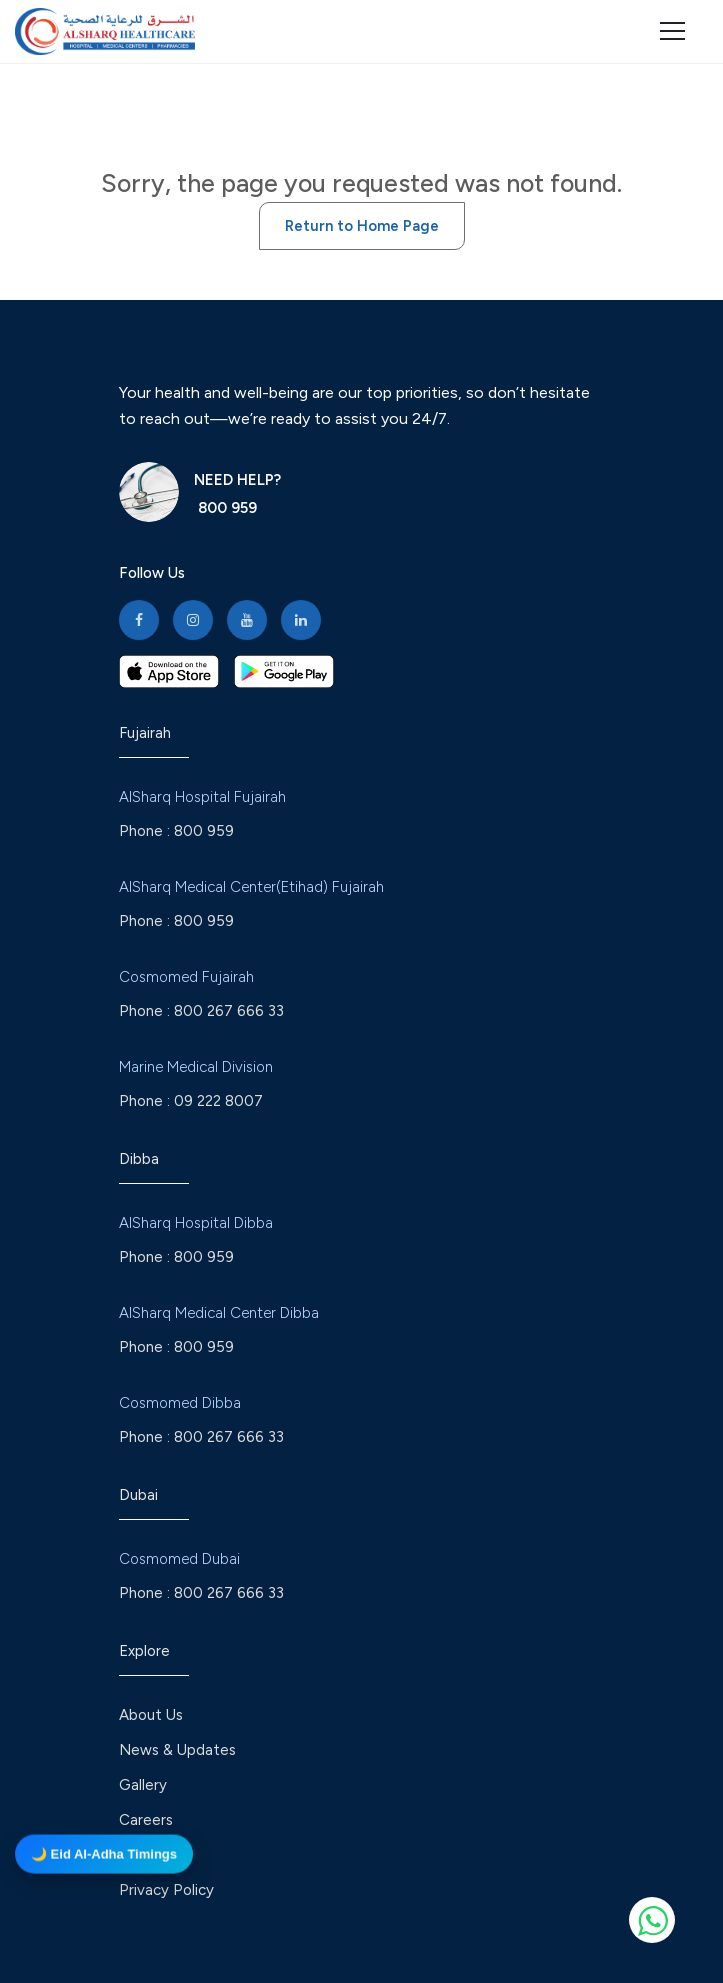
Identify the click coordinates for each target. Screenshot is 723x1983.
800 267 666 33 (229, 1011)
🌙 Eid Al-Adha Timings (104, 1852)
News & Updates (177, 1750)
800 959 (225, 508)
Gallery (143, 1785)
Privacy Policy (166, 1890)
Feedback (152, 1855)
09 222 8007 (218, 1101)
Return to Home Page (362, 226)
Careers (146, 1820)
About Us (151, 1715)
